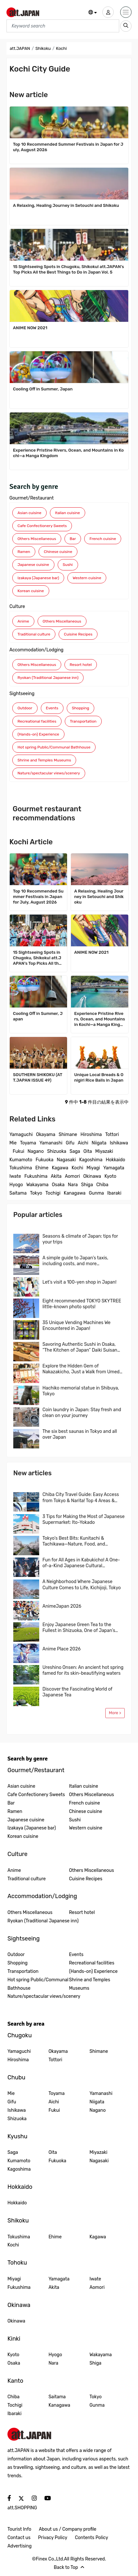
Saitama (18, 1193)
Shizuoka (56, 1151)
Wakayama (37, 1184)
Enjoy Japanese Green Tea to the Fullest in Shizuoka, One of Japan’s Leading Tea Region (78, 1628)
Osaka (58, 1184)
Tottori (112, 1134)
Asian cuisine (29, 513)
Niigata (99, 1143)
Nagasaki (66, 1160)
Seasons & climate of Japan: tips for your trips (80, 1239)
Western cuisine (87, 578)
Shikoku (43, 48)
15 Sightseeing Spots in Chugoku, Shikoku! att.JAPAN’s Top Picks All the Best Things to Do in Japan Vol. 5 (68, 269)
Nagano (36, 1151)
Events (52, 708)
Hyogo (16, 1184)
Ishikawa (119, 1143)
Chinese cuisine (58, 551)
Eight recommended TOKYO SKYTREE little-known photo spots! (81, 1304)
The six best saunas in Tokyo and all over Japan (79, 1434)
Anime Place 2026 (61, 1649)
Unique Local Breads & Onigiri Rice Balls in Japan (98, 1077)
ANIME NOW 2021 (30, 327)
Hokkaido (115, 1160)
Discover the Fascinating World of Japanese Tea (77, 1692)
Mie (13, 1143)
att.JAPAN (20, 48)
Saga (75, 1151)
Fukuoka (44, 1160)
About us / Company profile (68, 2529)
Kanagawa (75, 1193)
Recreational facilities (36, 721)
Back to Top (69, 2567)
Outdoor (24, 708)
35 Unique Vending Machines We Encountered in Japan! (76, 1325)
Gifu (70, 1143)
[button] (92, 12)
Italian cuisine (67, 513)
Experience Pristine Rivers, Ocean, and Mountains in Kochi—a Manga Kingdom (68, 453)
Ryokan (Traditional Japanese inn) (47, 677)
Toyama (28, 1143)
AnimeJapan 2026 (61, 1606)
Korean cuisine (30, 591)
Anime (23, 621)
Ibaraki (114, 1193)
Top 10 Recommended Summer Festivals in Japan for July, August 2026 (68, 147)
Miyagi (93, 1168)
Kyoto (110, 1176)
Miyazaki (104, 1151)
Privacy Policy (52, 2537)
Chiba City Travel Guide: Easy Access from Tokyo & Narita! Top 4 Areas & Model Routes (80, 1497)
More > (115, 1712)
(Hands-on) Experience (38, 734)
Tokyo (36, 1193)
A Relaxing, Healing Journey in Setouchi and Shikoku (66, 205)
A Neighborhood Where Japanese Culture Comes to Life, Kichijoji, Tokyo (81, 1584)
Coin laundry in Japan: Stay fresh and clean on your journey (81, 1412)
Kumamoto (20, 1160)
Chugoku (19, 2035)
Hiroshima (91, 1134)
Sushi (68, 564)
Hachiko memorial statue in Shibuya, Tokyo (80, 1391)
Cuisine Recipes (78, 634)
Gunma (96, 1193)
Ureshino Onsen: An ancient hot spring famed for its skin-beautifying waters (82, 1670)
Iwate (15, 1176)
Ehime (42, 1168)
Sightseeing (21, 693)
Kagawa (60, 1168)
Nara (73, 1184)
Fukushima (35, 1176)
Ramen (23, 551)
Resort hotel (81, 664)
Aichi (83, 1143)
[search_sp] (126, 26)
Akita (56, 1176)
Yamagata (113, 1168)
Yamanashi (51, 1143)
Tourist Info (19, 2529)
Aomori (72, 1176)
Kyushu (17, 2136)
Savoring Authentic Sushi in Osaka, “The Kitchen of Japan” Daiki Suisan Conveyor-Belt (79, 1347)
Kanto (15, 2380)
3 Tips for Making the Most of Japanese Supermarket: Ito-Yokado (83, 1519)
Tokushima (20, 1168)
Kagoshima (91, 1160)
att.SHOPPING (22, 2508)
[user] (108, 12)
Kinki (13, 2338)
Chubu (16, 2077)
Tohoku (17, 2262)
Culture (17, 606)
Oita (88, 1151)
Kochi (77, 1168)
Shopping (80, 708)
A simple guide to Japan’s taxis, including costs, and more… (75, 1260)
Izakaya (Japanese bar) (38, 578)
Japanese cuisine (33, 564)
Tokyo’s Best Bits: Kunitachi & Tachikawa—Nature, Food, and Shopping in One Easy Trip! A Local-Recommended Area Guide (79, 1541)
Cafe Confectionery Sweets (42, 525)
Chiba (102, 1184)
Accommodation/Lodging (36, 650)
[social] (9, 2498)
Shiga (87, 1184)
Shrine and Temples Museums (44, 760)
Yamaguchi (21, 1134)
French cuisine (102, 538)
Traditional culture (33, 634)
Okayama (45, 1134)
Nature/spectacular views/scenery (48, 773)
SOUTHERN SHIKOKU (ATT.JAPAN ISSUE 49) (37, 1077)
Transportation (83, 721)
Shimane (68, 1134)
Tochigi (52, 1193)
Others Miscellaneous (36, 538)
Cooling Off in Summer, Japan (43, 389)
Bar (73, 538)
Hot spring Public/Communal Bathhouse (53, 747)
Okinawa (92, 1176)
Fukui (18, 1151)
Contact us (18, 2537)
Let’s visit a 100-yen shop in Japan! (79, 1282)
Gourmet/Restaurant (31, 498)
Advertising (19, 2546)
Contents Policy (91, 2537)
